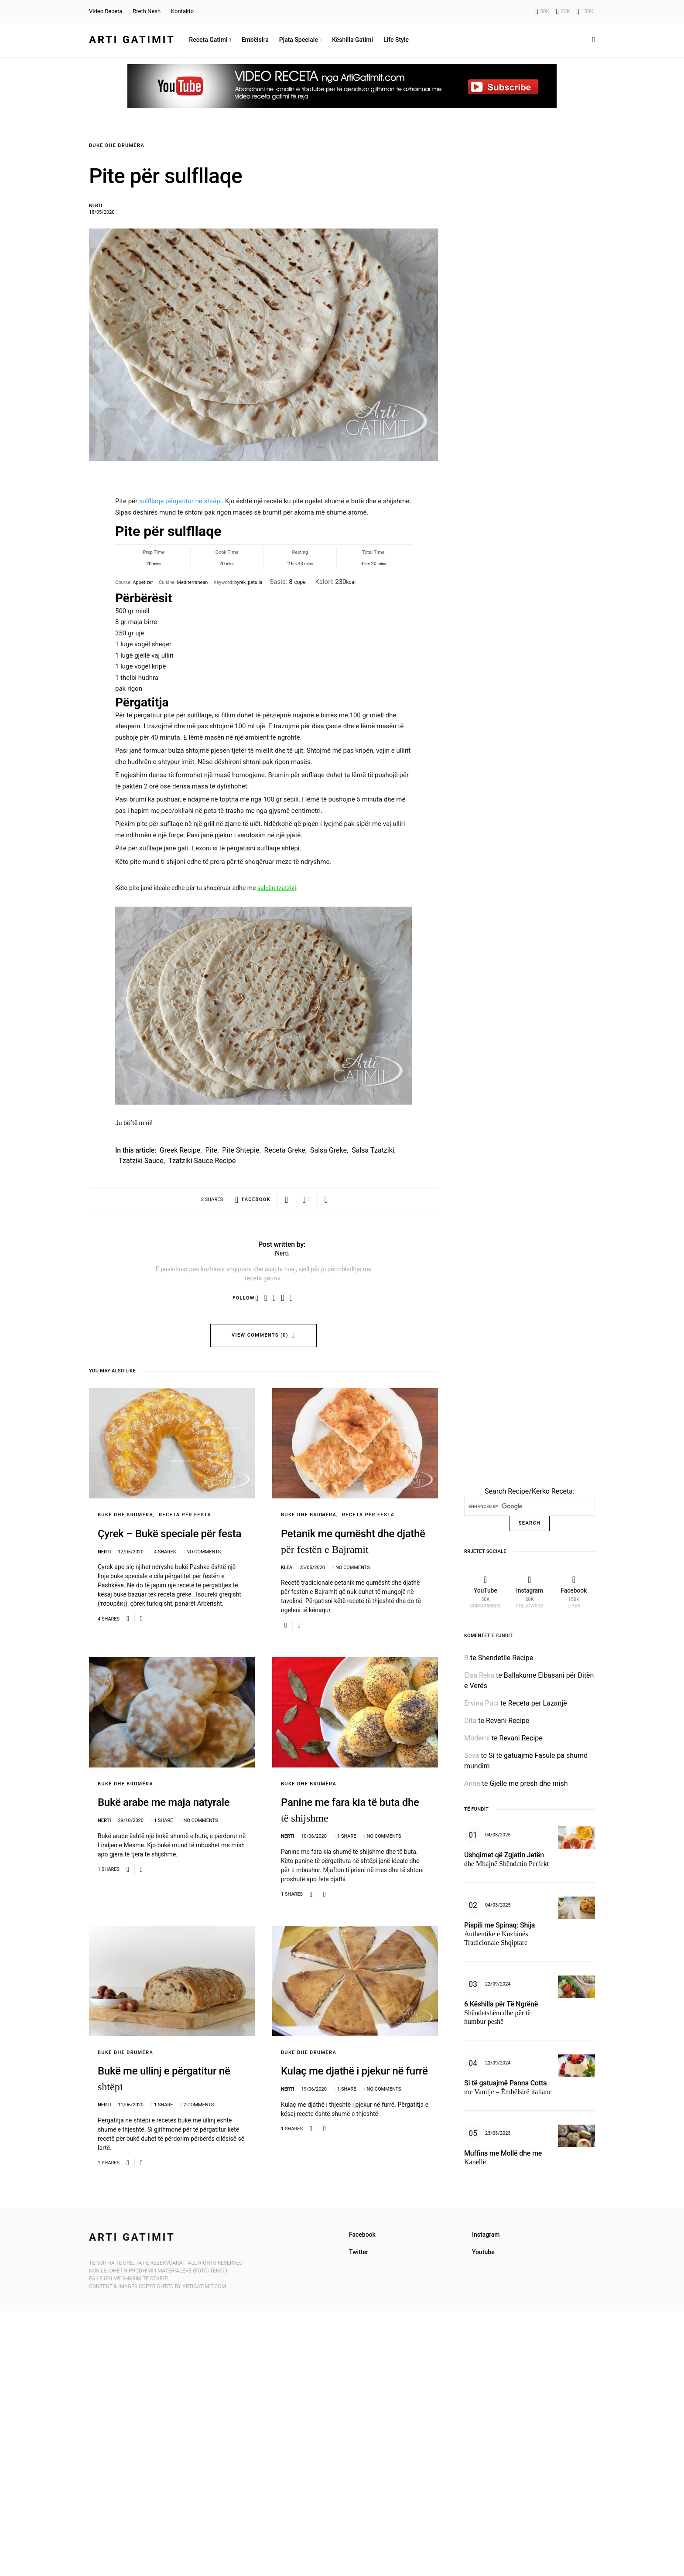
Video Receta (105, 11)
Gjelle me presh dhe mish (528, 1783)
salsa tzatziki (373, 1150)
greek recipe (180, 1150)
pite (211, 1150)
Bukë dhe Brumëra (116, 145)
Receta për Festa (185, 1515)
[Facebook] (585, 11)
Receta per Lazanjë (537, 1703)
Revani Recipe (507, 1720)
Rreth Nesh (147, 11)
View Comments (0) (260, 1335)
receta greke (284, 1150)
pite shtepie (240, 1150)
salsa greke (328, 1150)
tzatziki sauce (141, 1161)
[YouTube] (543, 11)
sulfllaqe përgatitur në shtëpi (180, 501)
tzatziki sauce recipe (202, 1161)
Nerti (95, 205)
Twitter (358, 2251)
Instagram (486, 2234)
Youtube (483, 2251)
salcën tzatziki (276, 887)
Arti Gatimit (132, 40)
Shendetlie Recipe (506, 1658)
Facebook (362, 2234)
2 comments (199, 2105)
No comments (203, 1552)
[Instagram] (563, 11)
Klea (286, 1567)
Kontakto (182, 11)
